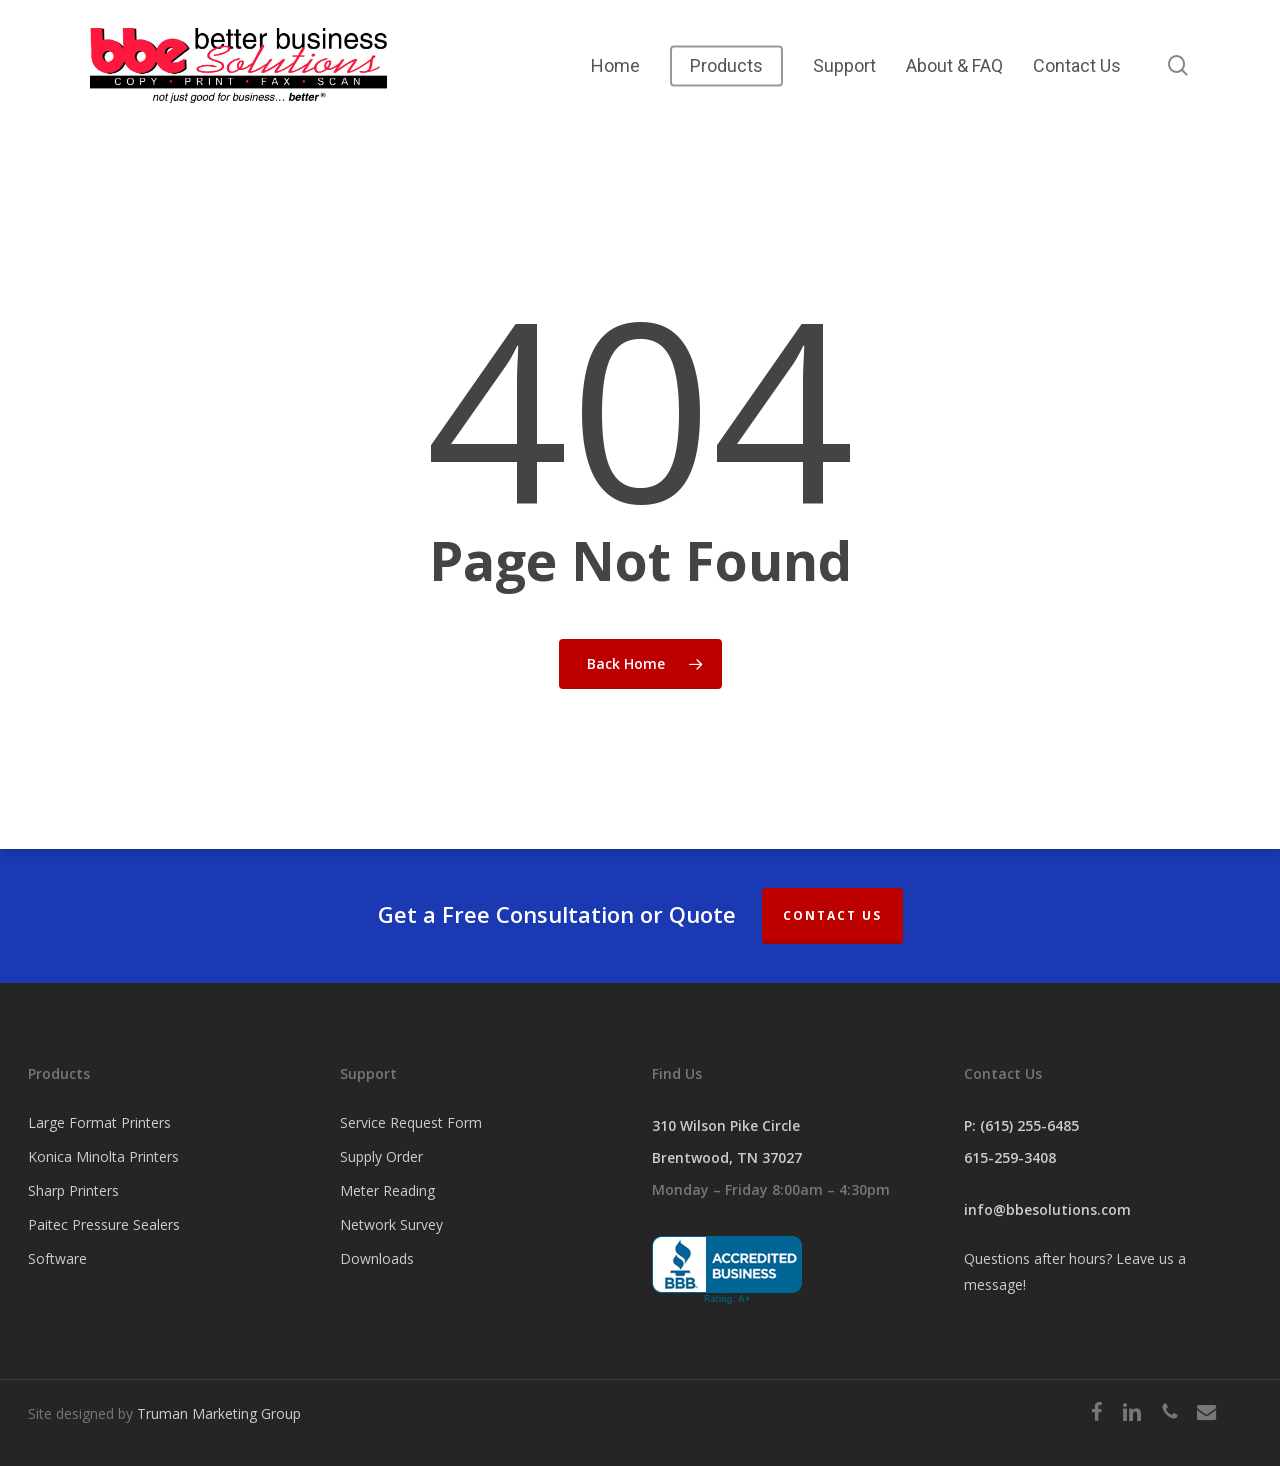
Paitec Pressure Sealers (104, 1224)
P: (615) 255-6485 (1021, 1125)
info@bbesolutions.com (1047, 1209)
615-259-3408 (1010, 1157)
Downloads (377, 1258)
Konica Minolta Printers (103, 1156)
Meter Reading (387, 1190)
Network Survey (391, 1224)
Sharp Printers (73, 1190)
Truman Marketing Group (219, 1413)
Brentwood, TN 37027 (727, 1157)
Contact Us (832, 915)
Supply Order (381, 1156)
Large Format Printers (99, 1122)
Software (57, 1258)
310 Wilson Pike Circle (726, 1125)
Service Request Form (411, 1122)
